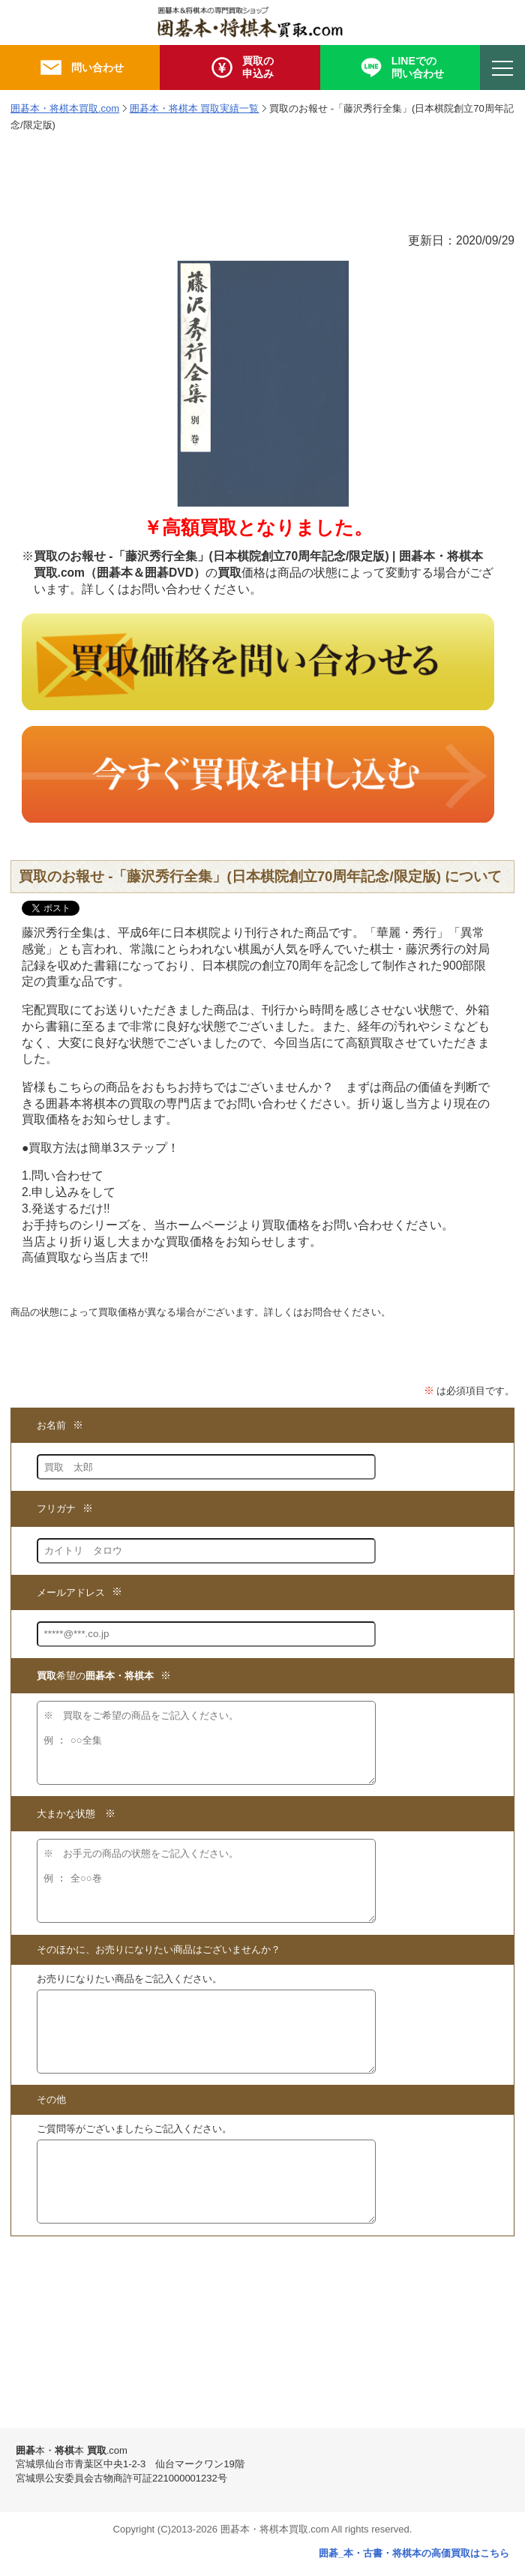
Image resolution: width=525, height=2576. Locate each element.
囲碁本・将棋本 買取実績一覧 (195, 108)
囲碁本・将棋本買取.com (64, 108)
